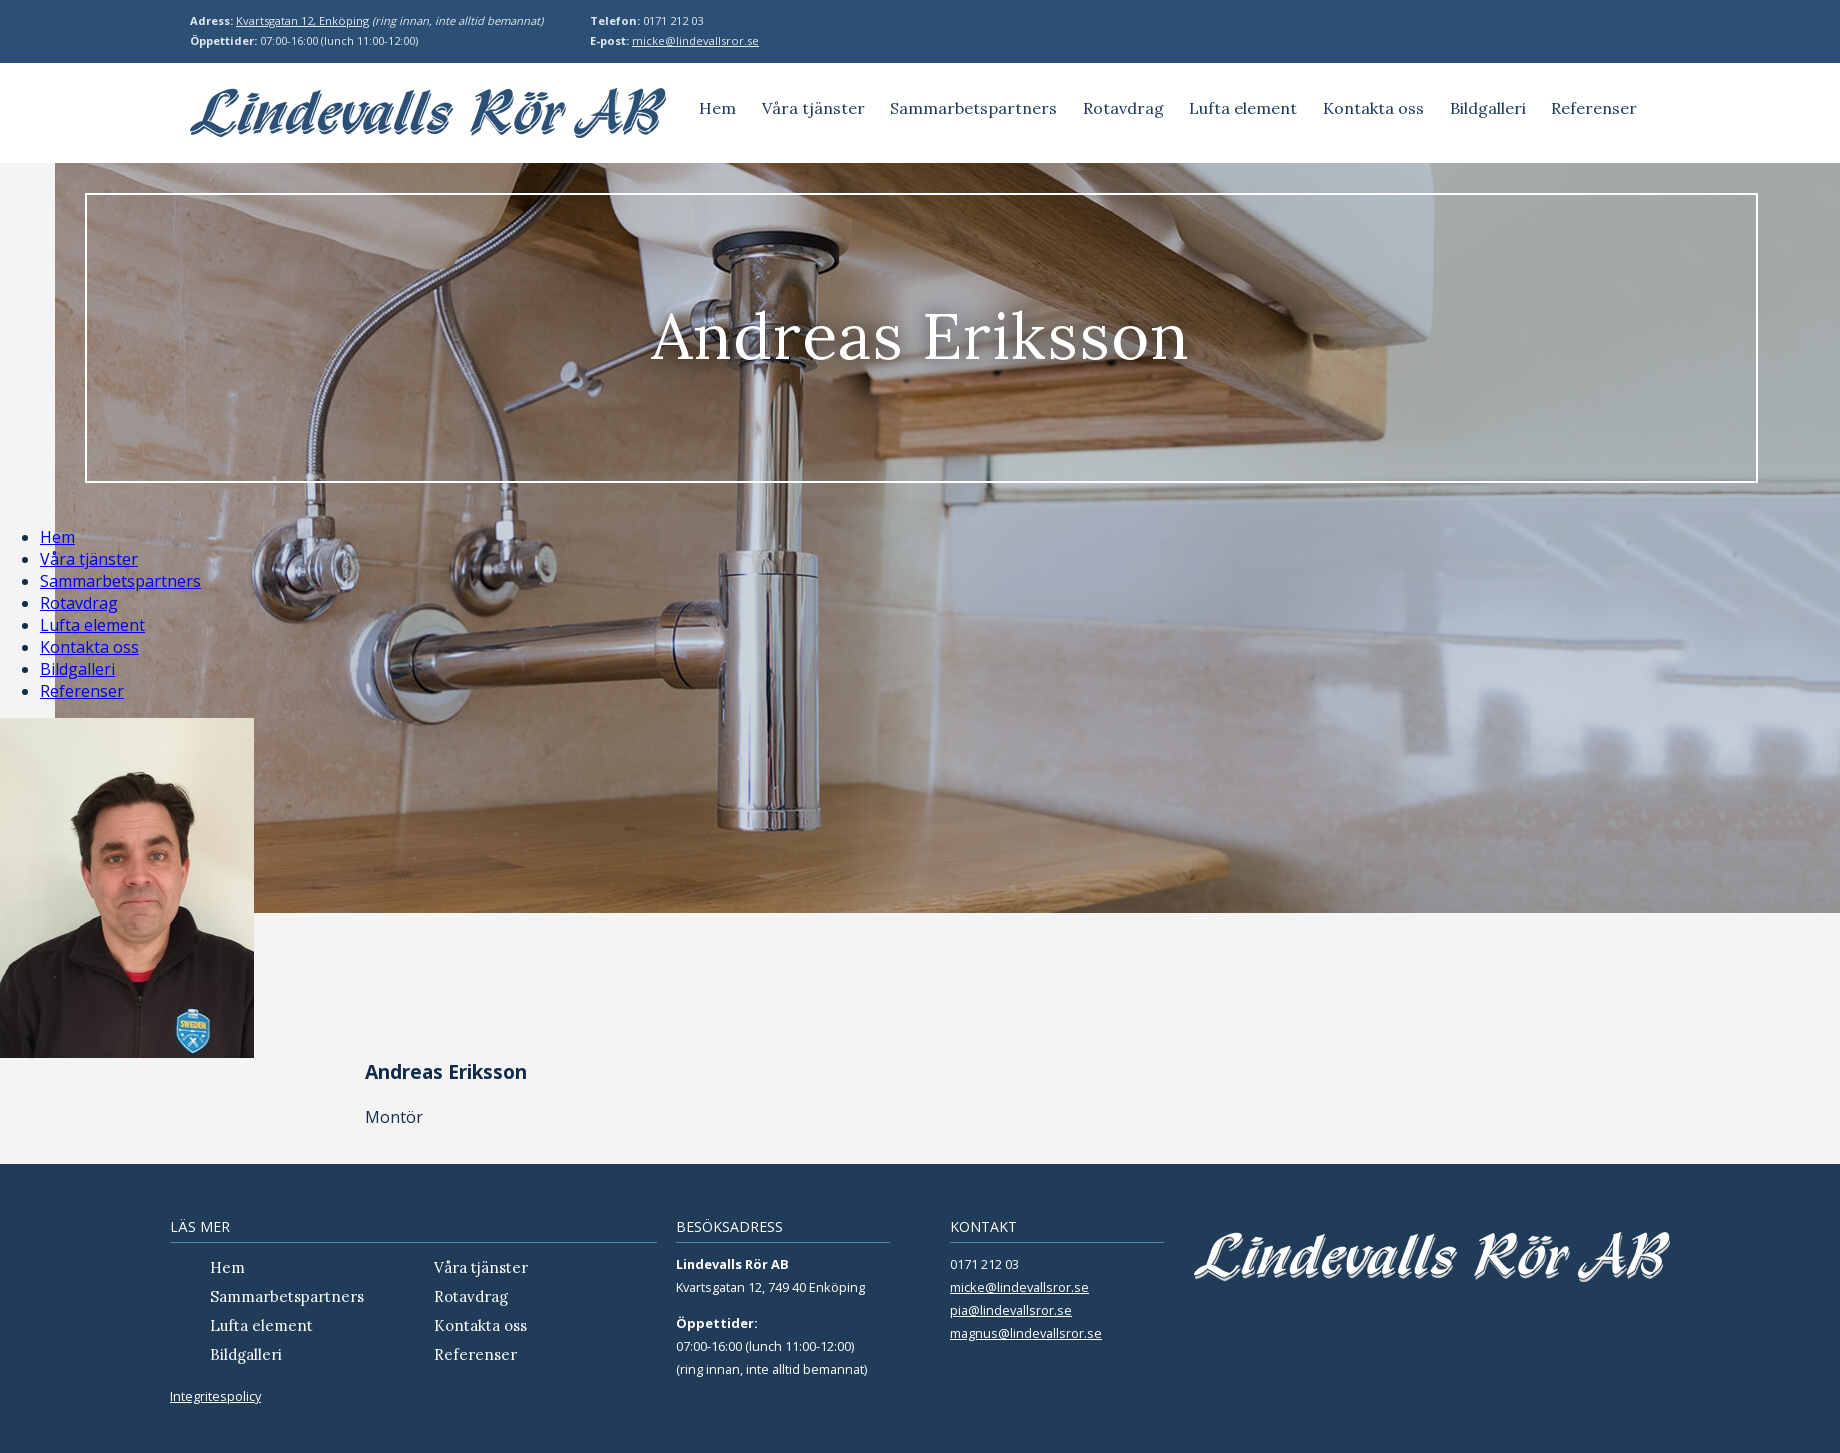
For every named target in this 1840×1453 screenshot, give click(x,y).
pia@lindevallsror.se (1011, 1310)
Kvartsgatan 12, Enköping (302, 20)
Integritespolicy (215, 1396)
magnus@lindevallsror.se (1026, 1333)
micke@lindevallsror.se (695, 40)
